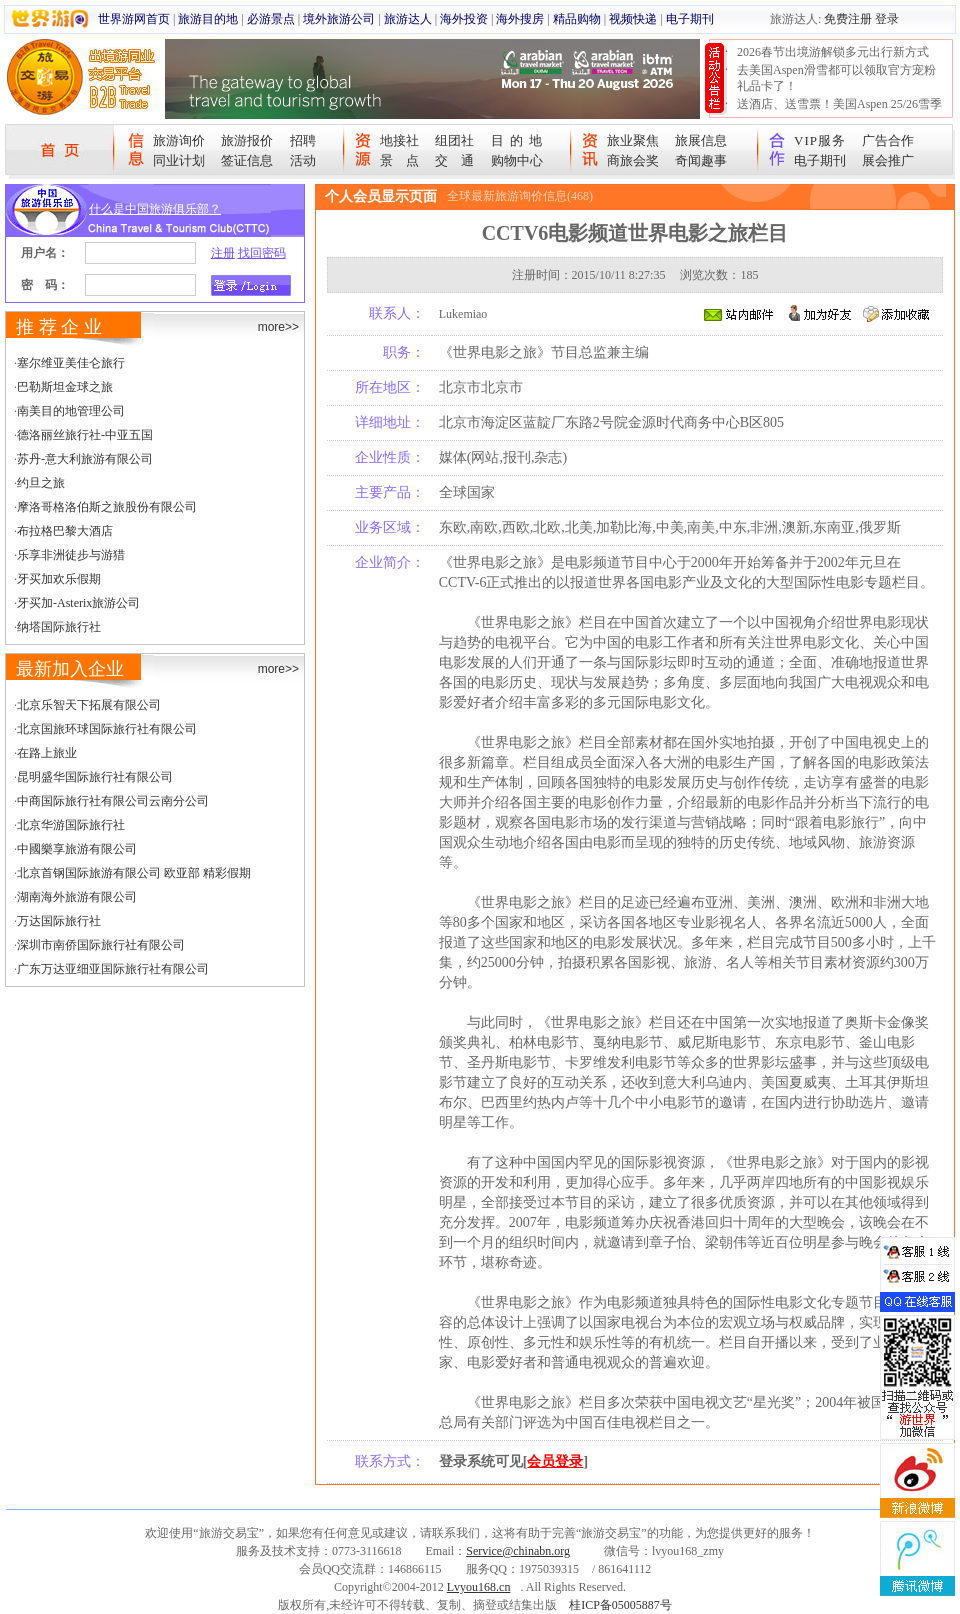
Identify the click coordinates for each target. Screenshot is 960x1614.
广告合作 (888, 140)
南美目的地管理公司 (71, 411)
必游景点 (271, 19)
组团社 (454, 140)
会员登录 (555, 1461)
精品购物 (577, 19)
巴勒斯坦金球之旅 (65, 387)
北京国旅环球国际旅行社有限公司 (107, 729)
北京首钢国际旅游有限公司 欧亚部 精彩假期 (134, 873)
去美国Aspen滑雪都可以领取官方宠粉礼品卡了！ (836, 78)
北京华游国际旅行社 (71, 825)
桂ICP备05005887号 (620, 1605)
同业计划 (179, 160)
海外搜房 (520, 19)
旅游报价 (247, 140)
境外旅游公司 (339, 19)
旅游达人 (408, 19)
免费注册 (848, 19)
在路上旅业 (47, 753)
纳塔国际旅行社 (59, 627)
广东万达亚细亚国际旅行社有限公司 (113, 969)
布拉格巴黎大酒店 (65, 531)
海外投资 (464, 19)
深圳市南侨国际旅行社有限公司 (101, 945)
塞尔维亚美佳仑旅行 (71, 363)
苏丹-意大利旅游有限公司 (85, 459)
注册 (223, 253)
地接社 (399, 140)
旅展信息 (701, 140)
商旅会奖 (633, 160)
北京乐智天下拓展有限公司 (89, 705)
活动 (303, 160)
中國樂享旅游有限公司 (77, 849)
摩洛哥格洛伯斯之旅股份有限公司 (107, 507)
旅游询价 (179, 140)
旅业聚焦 (633, 140)
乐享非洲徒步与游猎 (71, 555)
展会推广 (888, 160)
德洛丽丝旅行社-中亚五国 (85, 435)
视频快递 (633, 19)
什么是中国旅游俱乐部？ (155, 209)
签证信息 (247, 160)
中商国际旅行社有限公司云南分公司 (113, 801)
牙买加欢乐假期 (59, 579)
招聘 (303, 140)
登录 (887, 19)
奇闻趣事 (701, 160)
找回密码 (262, 253)
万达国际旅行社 (59, 921)
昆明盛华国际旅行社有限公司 (95, 777)
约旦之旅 (41, 483)
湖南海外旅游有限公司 (77, 897)
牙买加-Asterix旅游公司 (78, 603)
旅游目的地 (208, 19)
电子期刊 (690, 19)
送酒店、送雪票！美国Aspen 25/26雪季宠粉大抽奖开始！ (839, 112)
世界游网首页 (134, 19)
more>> (278, 327)
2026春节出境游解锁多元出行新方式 (833, 52)
